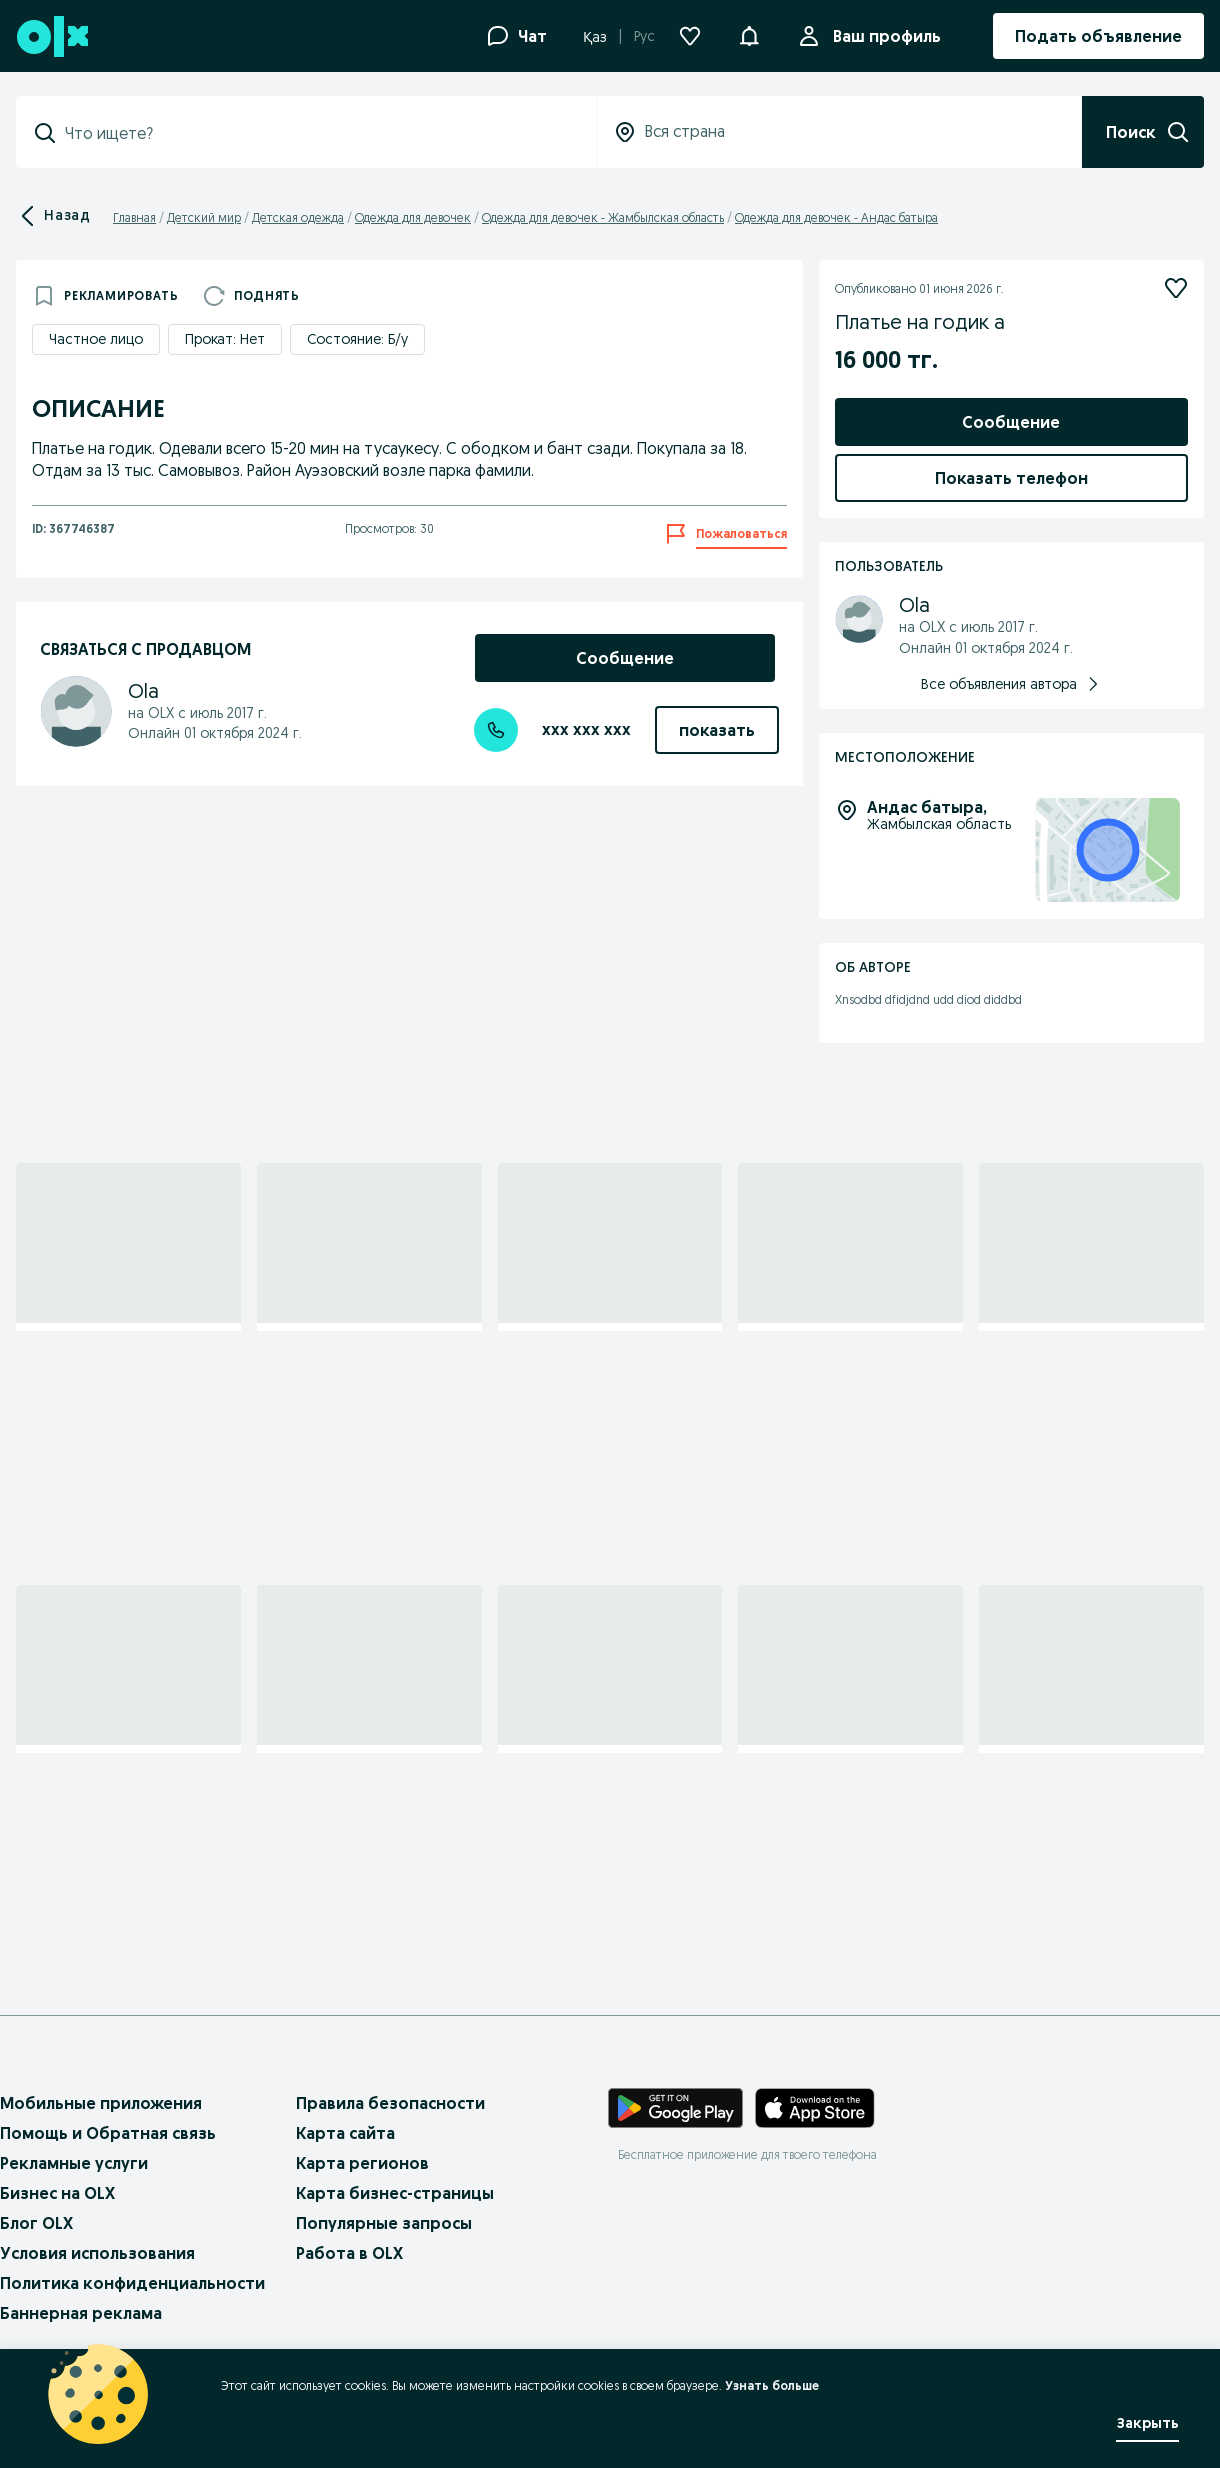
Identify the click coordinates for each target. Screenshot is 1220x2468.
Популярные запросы (384, 2223)
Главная (134, 217)
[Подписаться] (1176, 288)
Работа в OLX (349, 2253)
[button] (749, 34)
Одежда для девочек (413, 217)
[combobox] (318, 133)
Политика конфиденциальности (132, 2283)
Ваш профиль (883, 36)
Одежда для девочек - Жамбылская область (603, 217)
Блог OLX (36, 2223)
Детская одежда (298, 217)
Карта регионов (362, 2163)
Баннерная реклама (81, 2313)
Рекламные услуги (74, 2163)
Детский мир (204, 217)
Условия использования (97, 2253)
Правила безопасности (390, 2103)
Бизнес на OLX (57, 2193)
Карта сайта (345, 2133)
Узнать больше (772, 2385)
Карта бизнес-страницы (395, 2193)
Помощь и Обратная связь (108, 2133)
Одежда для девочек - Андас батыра (836, 217)
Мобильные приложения (101, 2103)
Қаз (595, 37)
